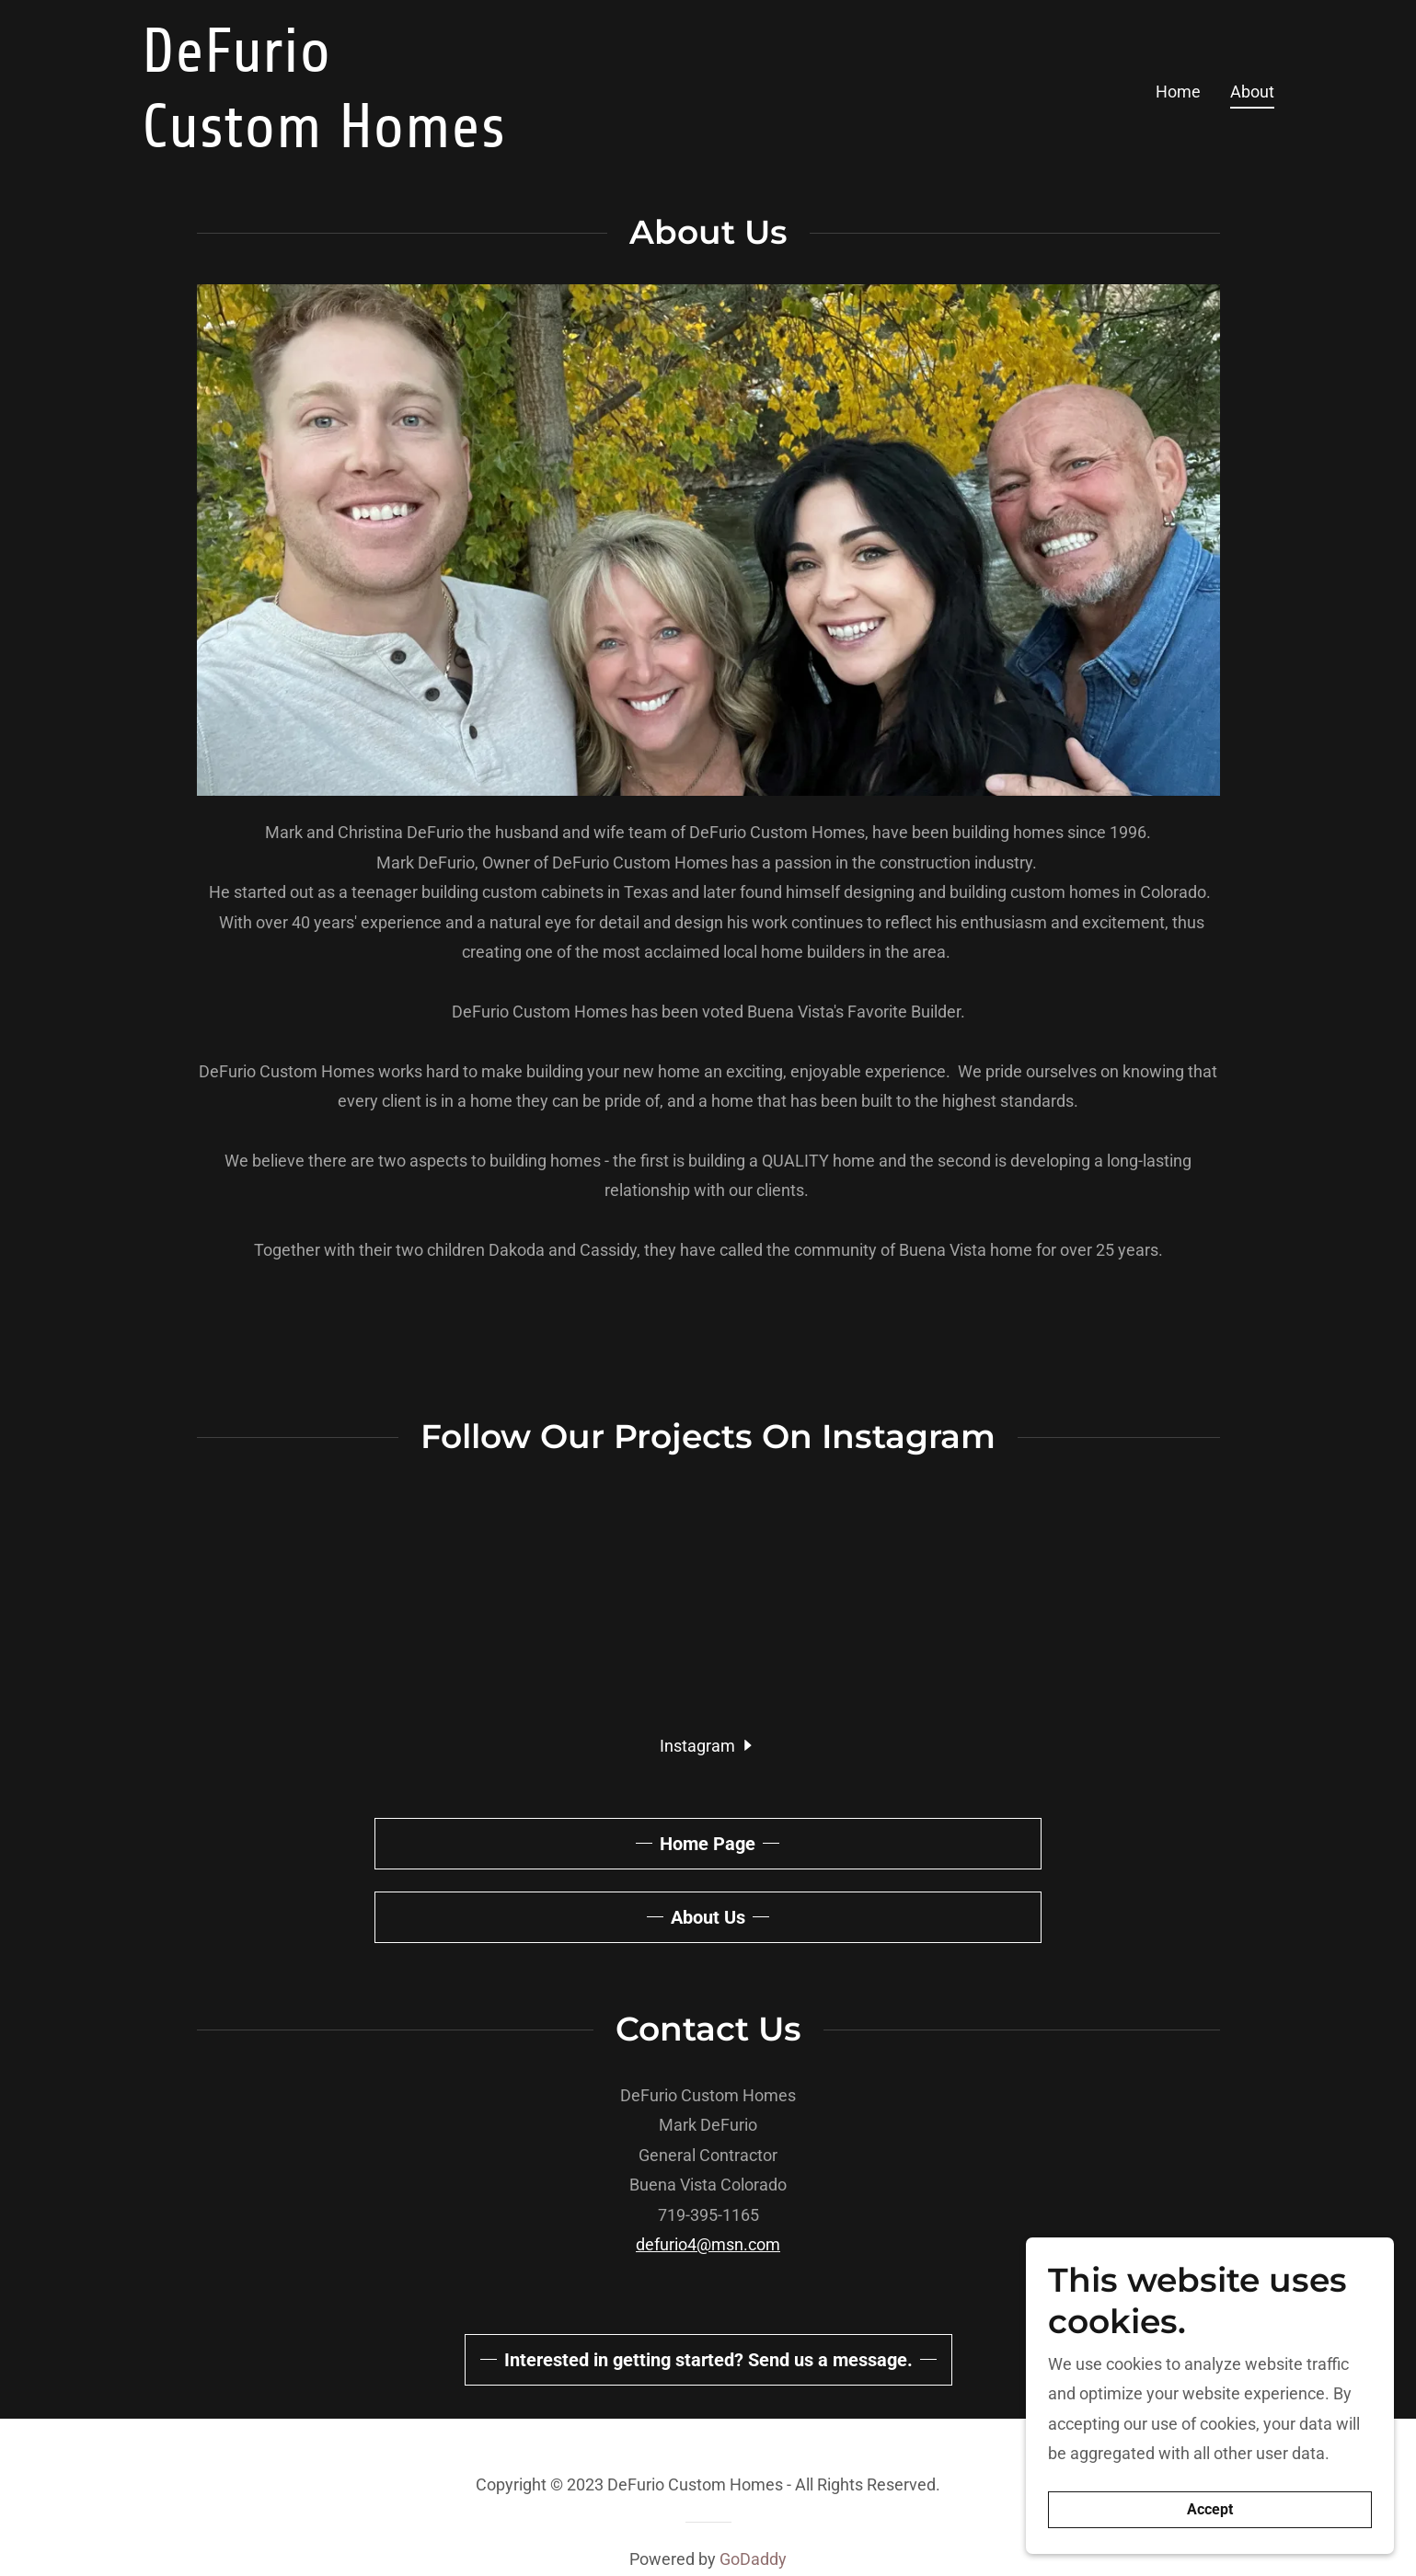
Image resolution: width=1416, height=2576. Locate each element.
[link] (340, 141)
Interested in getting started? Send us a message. (708, 2360)
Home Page (707, 1844)
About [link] (1252, 91)
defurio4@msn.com (708, 2244)
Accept (1210, 2510)
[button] (708, 1744)
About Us (708, 1917)
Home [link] (1178, 91)
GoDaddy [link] (753, 2559)
